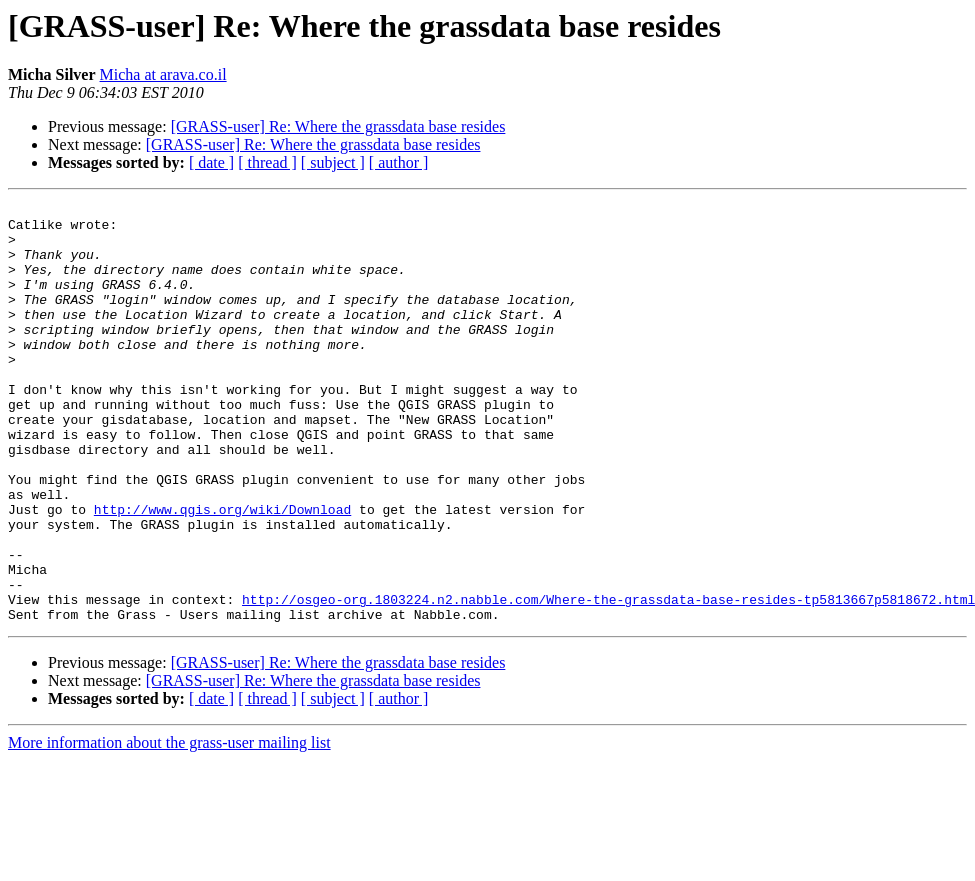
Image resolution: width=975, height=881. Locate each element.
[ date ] (211, 162)
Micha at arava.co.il (163, 74)
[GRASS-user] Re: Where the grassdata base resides (338, 126)
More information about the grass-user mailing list (169, 826)
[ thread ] (267, 162)
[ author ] (399, 162)
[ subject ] (333, 162)
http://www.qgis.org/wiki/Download (222, 572)
